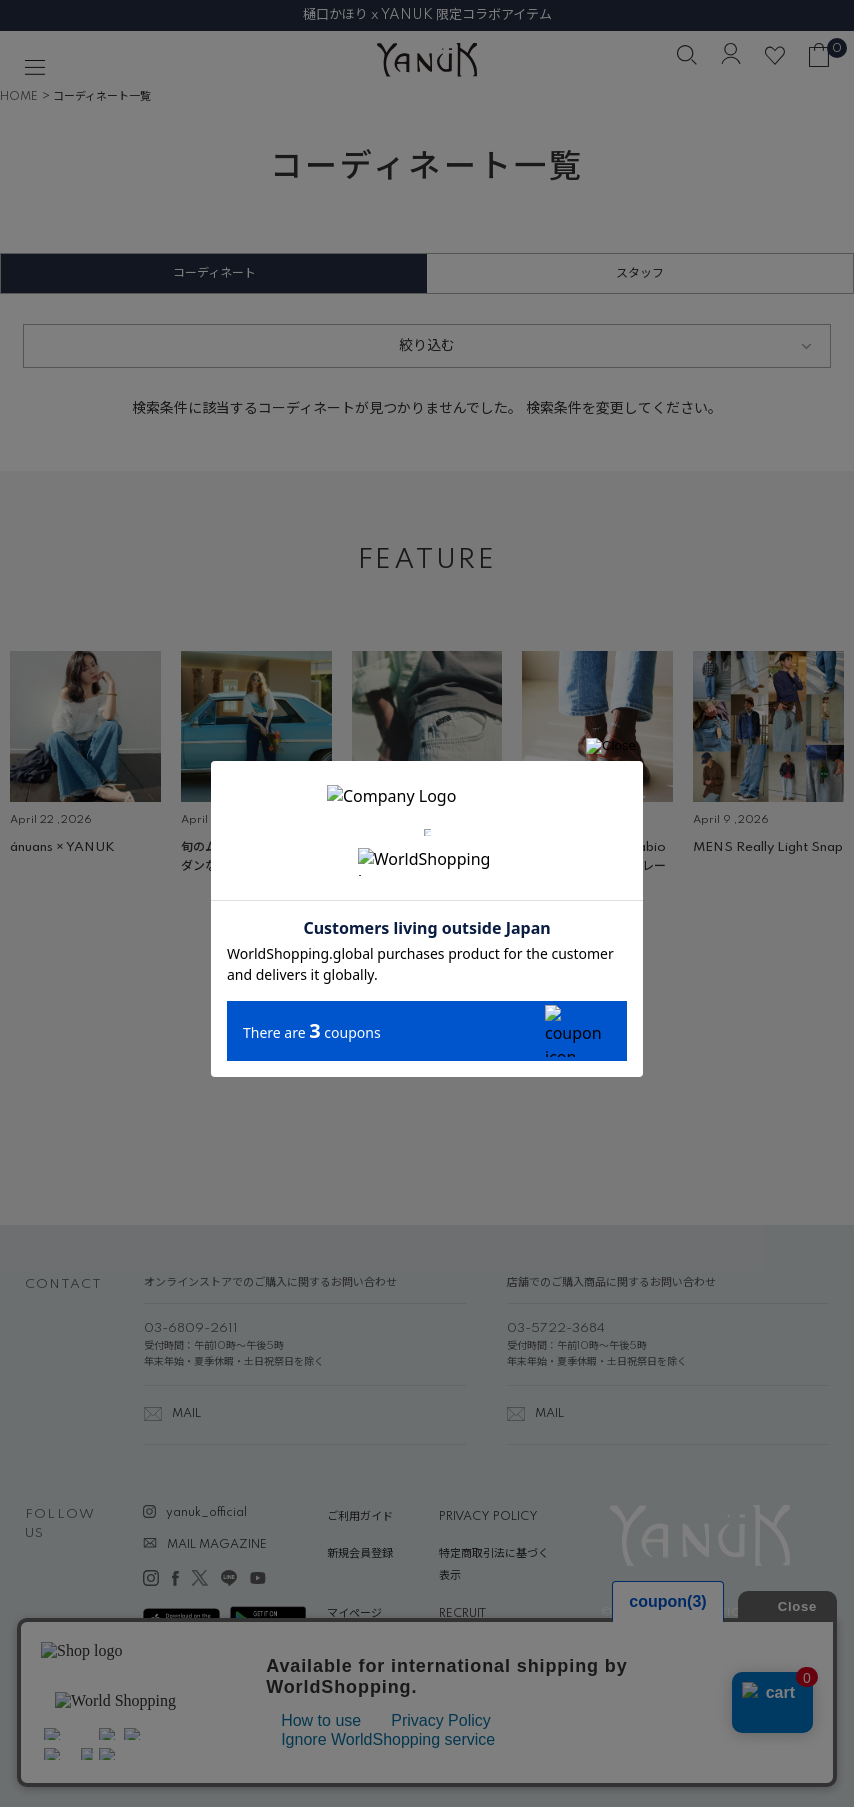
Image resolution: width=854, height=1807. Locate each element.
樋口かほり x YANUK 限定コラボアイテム (427, 15)
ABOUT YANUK (369, 1651)
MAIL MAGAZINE (217, 1545)
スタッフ (640, 273)
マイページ (354, 1614)
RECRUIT (462, 1614)
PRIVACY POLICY (488, 1517)
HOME (19, 97)
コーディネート (214, 273)
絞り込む (427, 346)
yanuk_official (206, 1513)
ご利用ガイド (360, 1517)
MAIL (186, 1414)
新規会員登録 (360, 1554)
